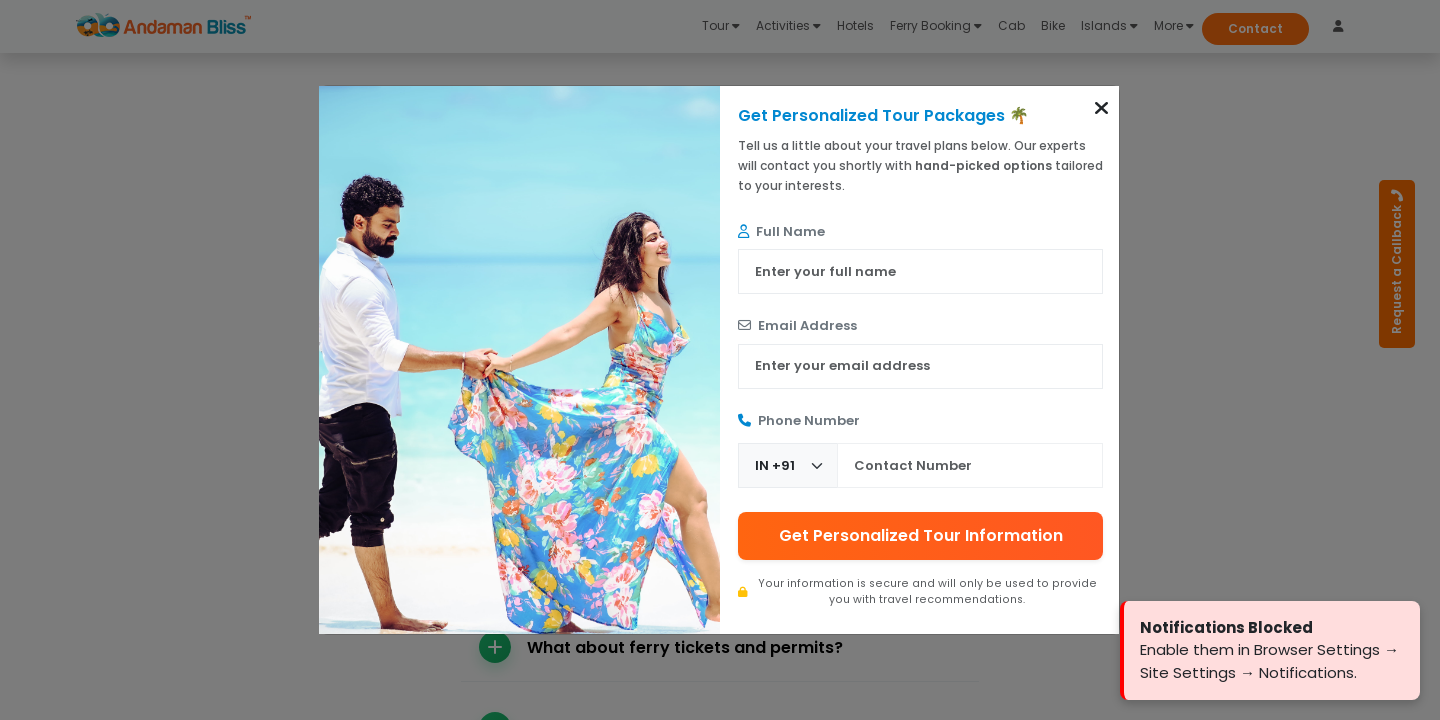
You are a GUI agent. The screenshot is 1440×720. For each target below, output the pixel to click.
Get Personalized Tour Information (921, 535)
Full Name (781, 231)
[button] (1101, 108)
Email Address (797, 325)
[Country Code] (788, 465)
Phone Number (799, 420)
